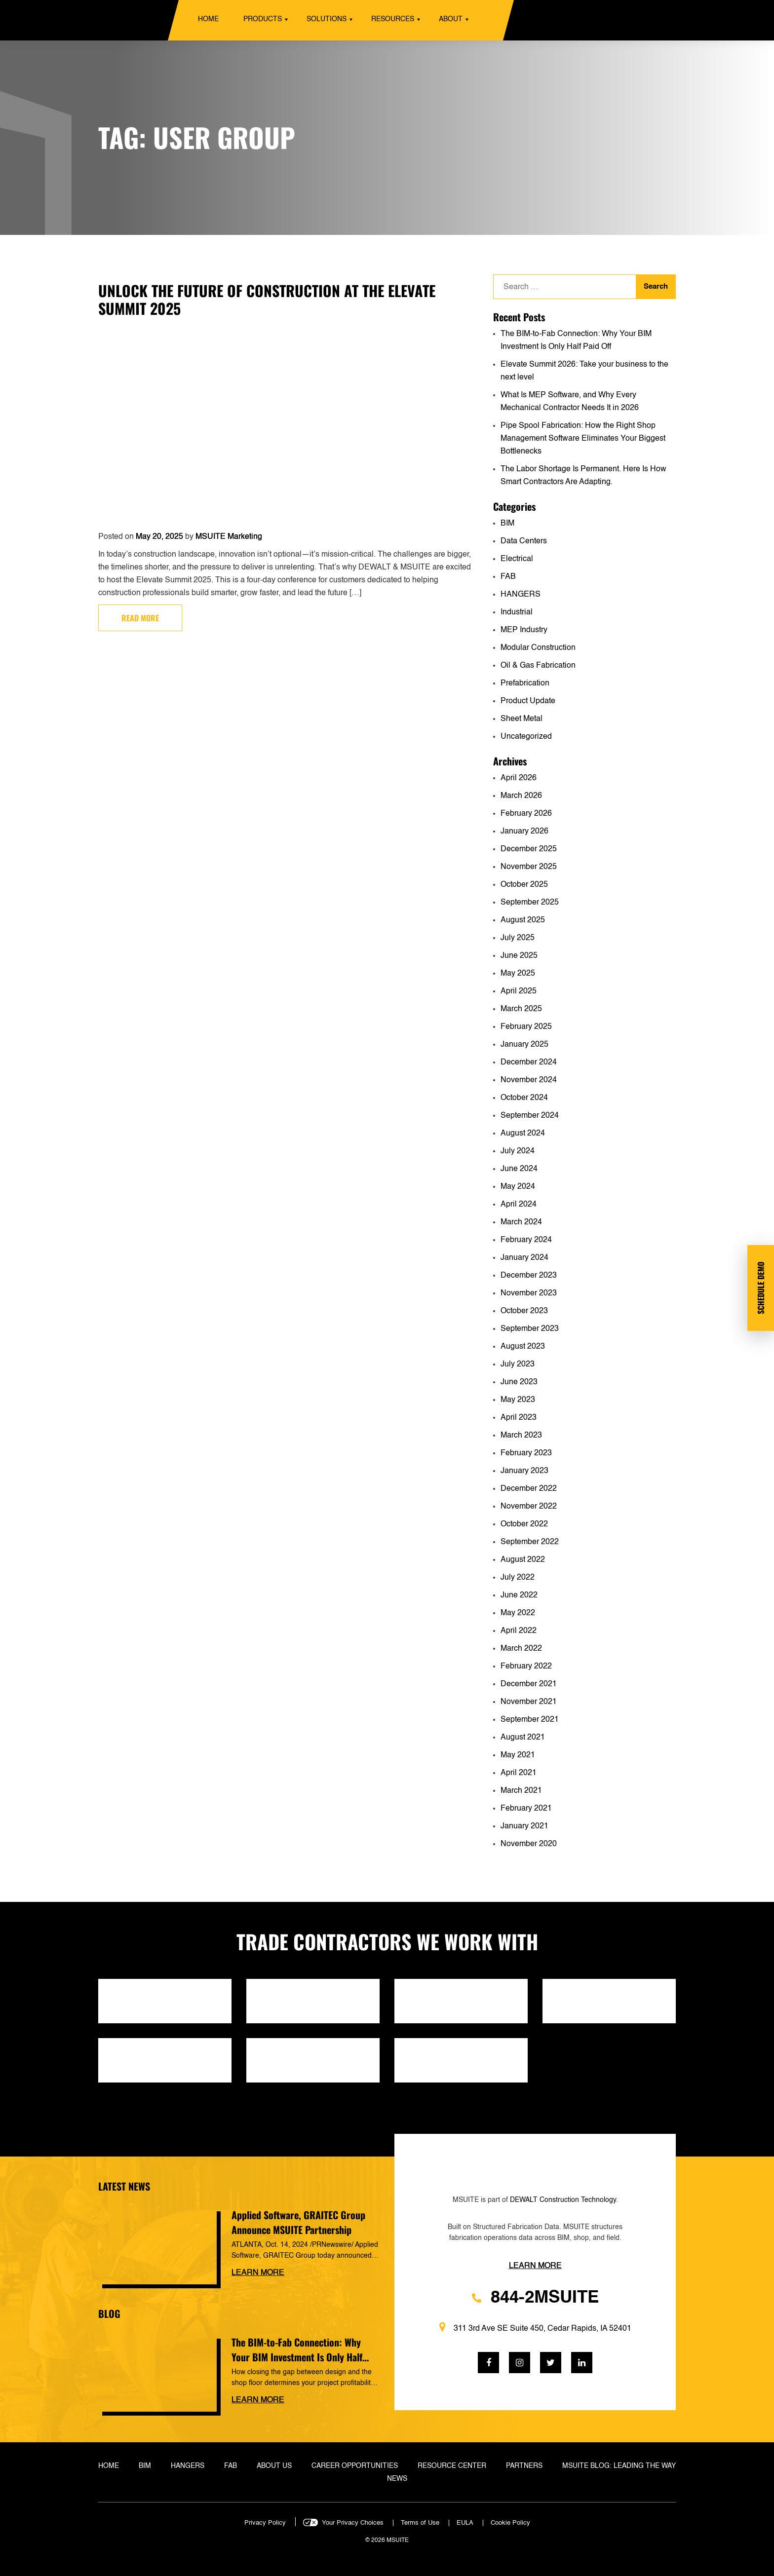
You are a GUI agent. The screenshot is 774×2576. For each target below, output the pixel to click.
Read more (140, 618)
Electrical (517, 559)
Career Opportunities (354, 2465)
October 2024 (524, 1098)
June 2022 (519, 1595)
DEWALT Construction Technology (563, 2200)
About (451, 19)
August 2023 (523, 1347)
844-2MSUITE (535, 2298)
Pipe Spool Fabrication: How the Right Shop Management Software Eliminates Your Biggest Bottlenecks (583, 438)
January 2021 (524, 1826)
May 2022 (518, 1613)
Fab (230, 2465)
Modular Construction (538, 648)
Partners (524, 2465)
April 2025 (519, 991)
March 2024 (521, 1222)
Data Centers (524, 541)
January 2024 (524, 1258)
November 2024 (529, 1080)
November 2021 (529, 1702)
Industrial (517, 612)
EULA (465, 2523)
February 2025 (526, 1027)
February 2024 (526, 1240)
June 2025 (519, 956)
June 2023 (519, 1382)
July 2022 (518, 1578)
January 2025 (524, 1045)
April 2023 (519, 1418)
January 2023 (524, 1471)
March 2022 (521, 1649)
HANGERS (521, 595)
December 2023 (529, 1276)
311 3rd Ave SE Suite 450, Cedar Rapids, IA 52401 (535, 2327)
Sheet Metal (521, 719)
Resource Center (452, 2465)
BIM (507, 524)
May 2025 (518, 974)
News (397, 2478)
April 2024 (519, 1205)
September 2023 (530, 1329)
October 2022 (524, 1524)
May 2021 (518, 1755)
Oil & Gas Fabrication (538, 666)
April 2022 (519, 1631)
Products (262, 19)
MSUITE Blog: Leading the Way (619, 2465)
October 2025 (524, 885)
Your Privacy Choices (353, 2523)
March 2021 (521, 1791)
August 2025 (523, 920)
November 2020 (529, 1844)
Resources (392, 19)
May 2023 (518, 1400)
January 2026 (524, 831)
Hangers (187, 2465)
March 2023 (521, 1436)
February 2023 (526, 1453)
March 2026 (521, 796)
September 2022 (530, 1542)
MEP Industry (524, 630)
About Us (274, 2465)
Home (208, 19)
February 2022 (526, 1666)
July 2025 (518, 938)
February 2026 (526, 814)
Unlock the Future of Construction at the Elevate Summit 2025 (266, 299)
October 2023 (524, 1311)
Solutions (327, 19)
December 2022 (529, 1489)
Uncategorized (526, 737)
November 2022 (529, 1507)
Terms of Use (420, 2523)
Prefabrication (525, 683)
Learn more (258, 2273)
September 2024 (530, 1116)
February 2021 (526, 1809)
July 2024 (518, 1151)
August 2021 (523, 1738)
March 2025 (521, 1009)
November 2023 (529, 1293)
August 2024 (523, 1133)
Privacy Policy (265, 2523)
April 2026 (519, 778)
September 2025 (530, 903)
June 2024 (519, 1169)
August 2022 (523, 1560)
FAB (508, 577)
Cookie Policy (510, 2523)
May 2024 (518, 1187)
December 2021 (529, 1684)
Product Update (528, 701)
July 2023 (518, 1364)
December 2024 (529, 1062)
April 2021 (519, 1773)
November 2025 (529, 867)
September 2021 (530, 1720)
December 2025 (529, 849)
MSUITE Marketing (228, 537)
